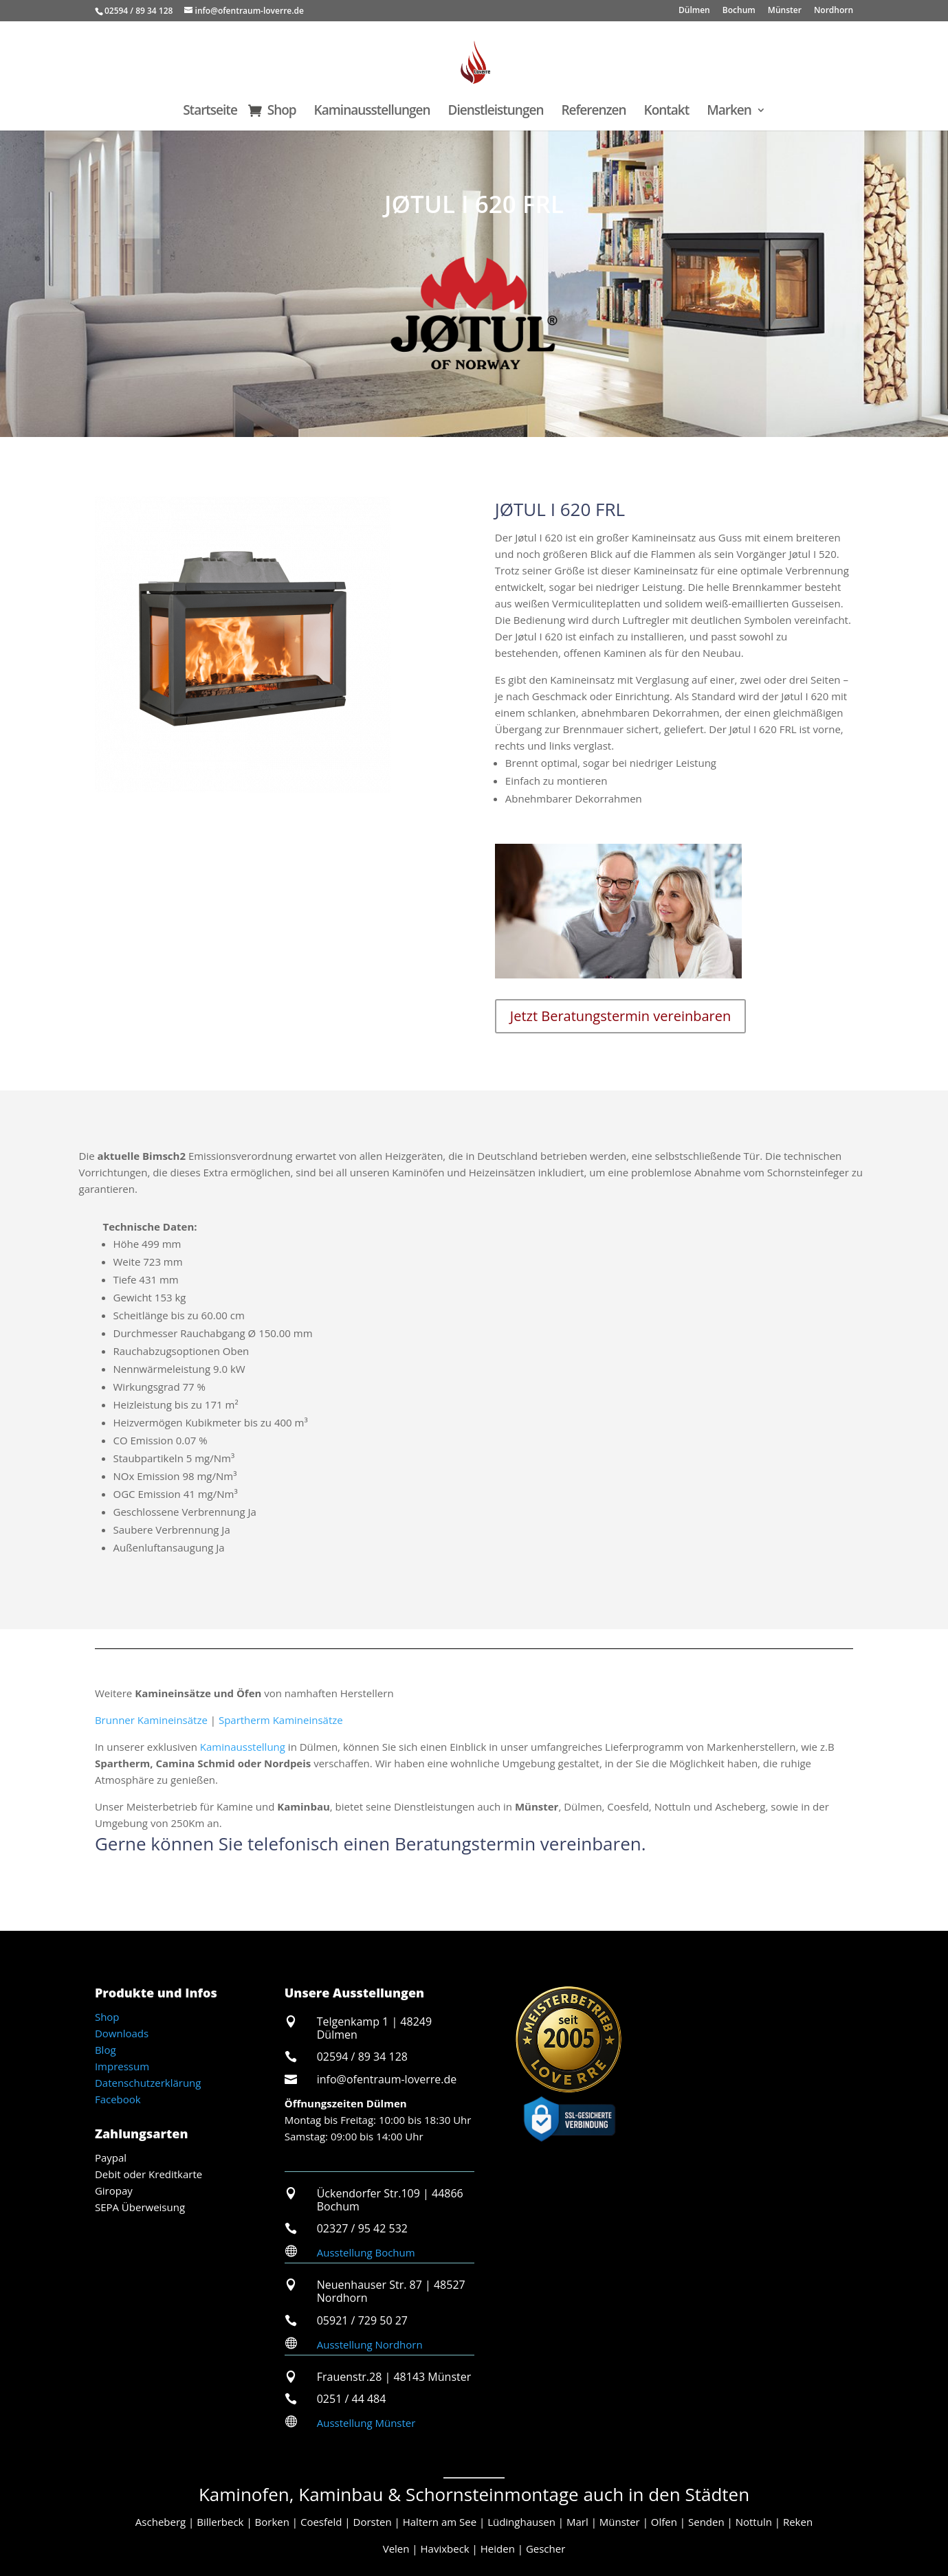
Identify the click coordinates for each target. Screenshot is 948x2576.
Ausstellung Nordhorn (370, 2344)
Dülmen (694, 11)
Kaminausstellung (242, 1747)
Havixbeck (445, 2548)
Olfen (664, 2522)
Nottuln (754, 2522)
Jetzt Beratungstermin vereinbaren (620, 1016)
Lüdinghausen (521, 2522)
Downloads (121, 2033)
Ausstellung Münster (366, 2423)
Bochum (739, 11)
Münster (785, 11)
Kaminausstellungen (372, 112)
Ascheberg (160, 2522)
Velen (396, 2548)
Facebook (118, 2099)
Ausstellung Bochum (366, 2252)
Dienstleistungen (495, 112)
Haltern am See (439, 2522)
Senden (706, 2522)
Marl (577, 2522)
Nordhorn (833, 11)
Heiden (498, 2548)
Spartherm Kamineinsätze (281, 1720)
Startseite (210, 112)
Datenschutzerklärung (148, 2083)
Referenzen (593, 112)
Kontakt (667, 112)
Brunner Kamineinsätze (151, 1720)
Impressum (122, 2066)
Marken (729, 112)
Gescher (545, 2548)
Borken (272, 2522)
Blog (105, 2050)
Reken (798, 2522)
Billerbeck (220, 2522)
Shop (281, 112)
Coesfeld (321, 2522)
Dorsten (372, 2522)
